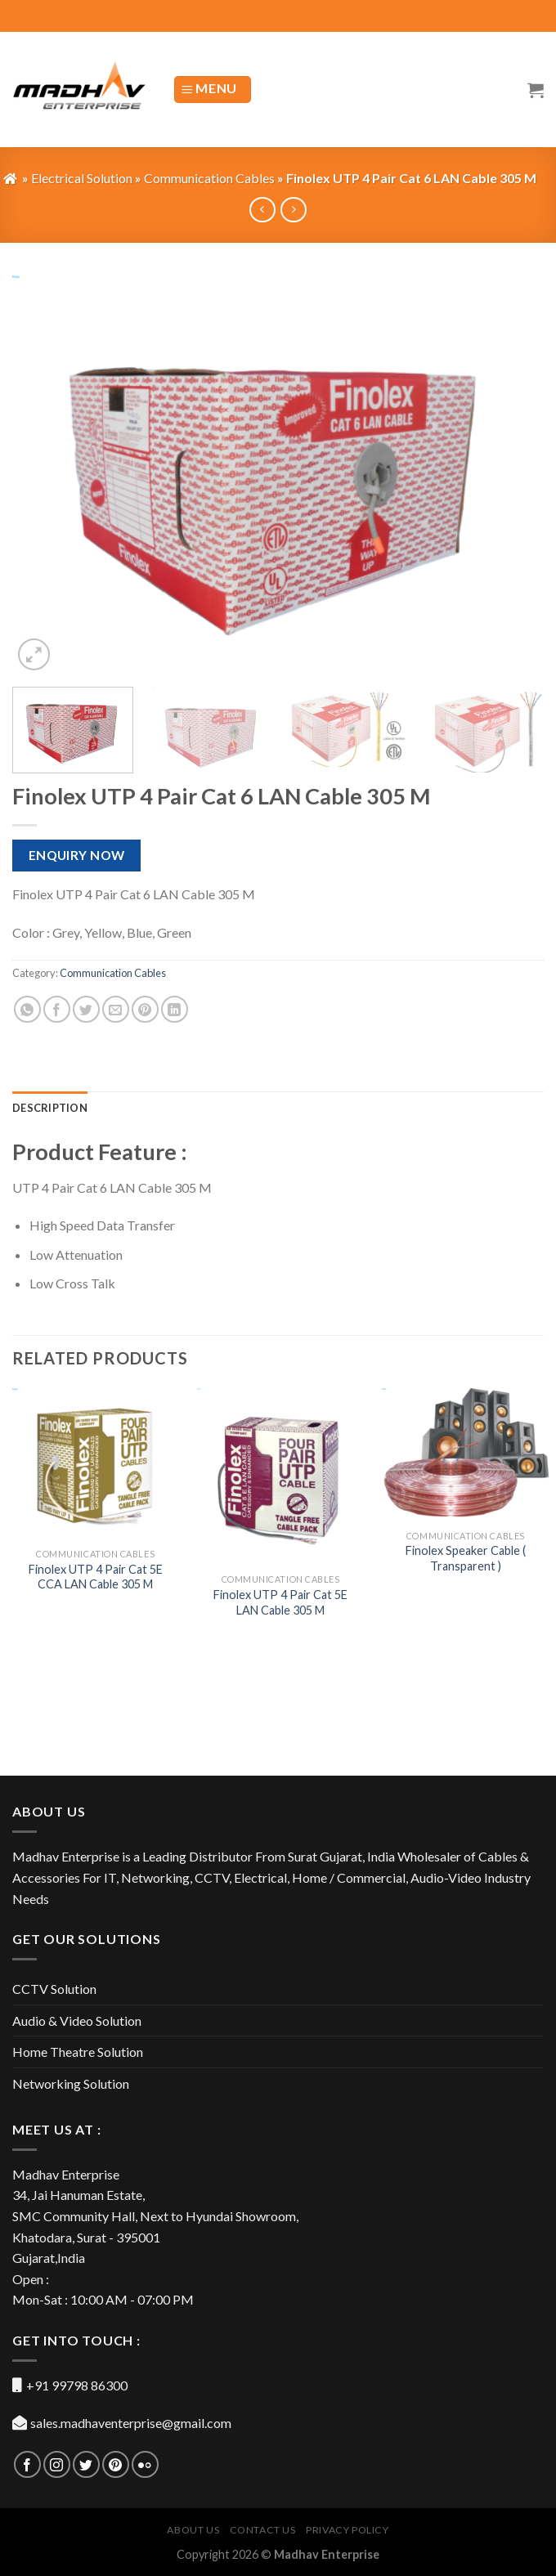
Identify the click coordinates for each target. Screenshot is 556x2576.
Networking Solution (70, 2083)
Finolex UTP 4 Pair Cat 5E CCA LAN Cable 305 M (96, 1577)
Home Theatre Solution (77, 2051)
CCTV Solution (54, 1988)
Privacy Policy (347, 2530)
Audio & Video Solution (76, 2020)
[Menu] (212, 89)
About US (193, 2530)
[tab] (49, 1107)
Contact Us (263, 2530)
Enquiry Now (77, 855)
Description (49, 1107)
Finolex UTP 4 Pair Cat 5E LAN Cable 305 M (280, 1602)
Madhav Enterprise (326, 2554)
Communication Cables (113, 972)
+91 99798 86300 (77, 2385)
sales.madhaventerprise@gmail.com (130, 2422)
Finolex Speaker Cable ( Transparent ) (466, 1558)
